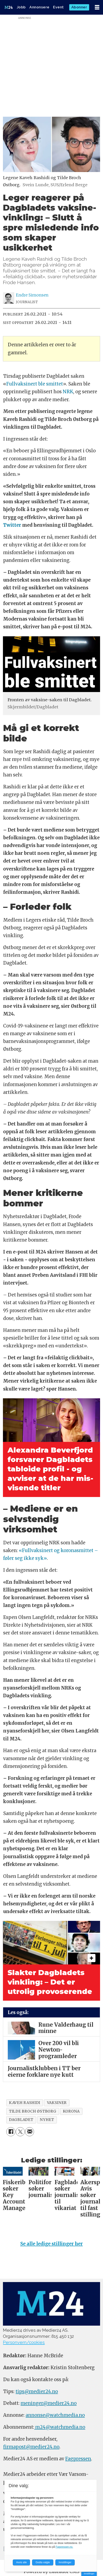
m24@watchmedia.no (59, 2427)
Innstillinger (89, 2573)
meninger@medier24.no (49, 2403)
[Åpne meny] (97, 7)
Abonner (79, 7)
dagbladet (21, 2119)
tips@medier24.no (37, 2391)
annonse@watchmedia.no (55, 2415)
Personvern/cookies (24, 2342)
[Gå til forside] (9, 7)
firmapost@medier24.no (31, 2447)
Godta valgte (42, 2562)
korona (71, 2111)
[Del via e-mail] (29, 2131)
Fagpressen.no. (64, 2546)
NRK (68, 392)
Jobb (21, 7)
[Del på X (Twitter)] (20, 2131)
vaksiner (57, 2102)
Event (58, 7)
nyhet (47, 2119)
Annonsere (39, 7)
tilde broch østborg (32, 2111)
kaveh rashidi (24, 2102)
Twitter (12, 525)
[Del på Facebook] (10, 2131)
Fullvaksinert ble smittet (34, 384)
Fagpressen (78, 2459)
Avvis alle (21, 2562)
